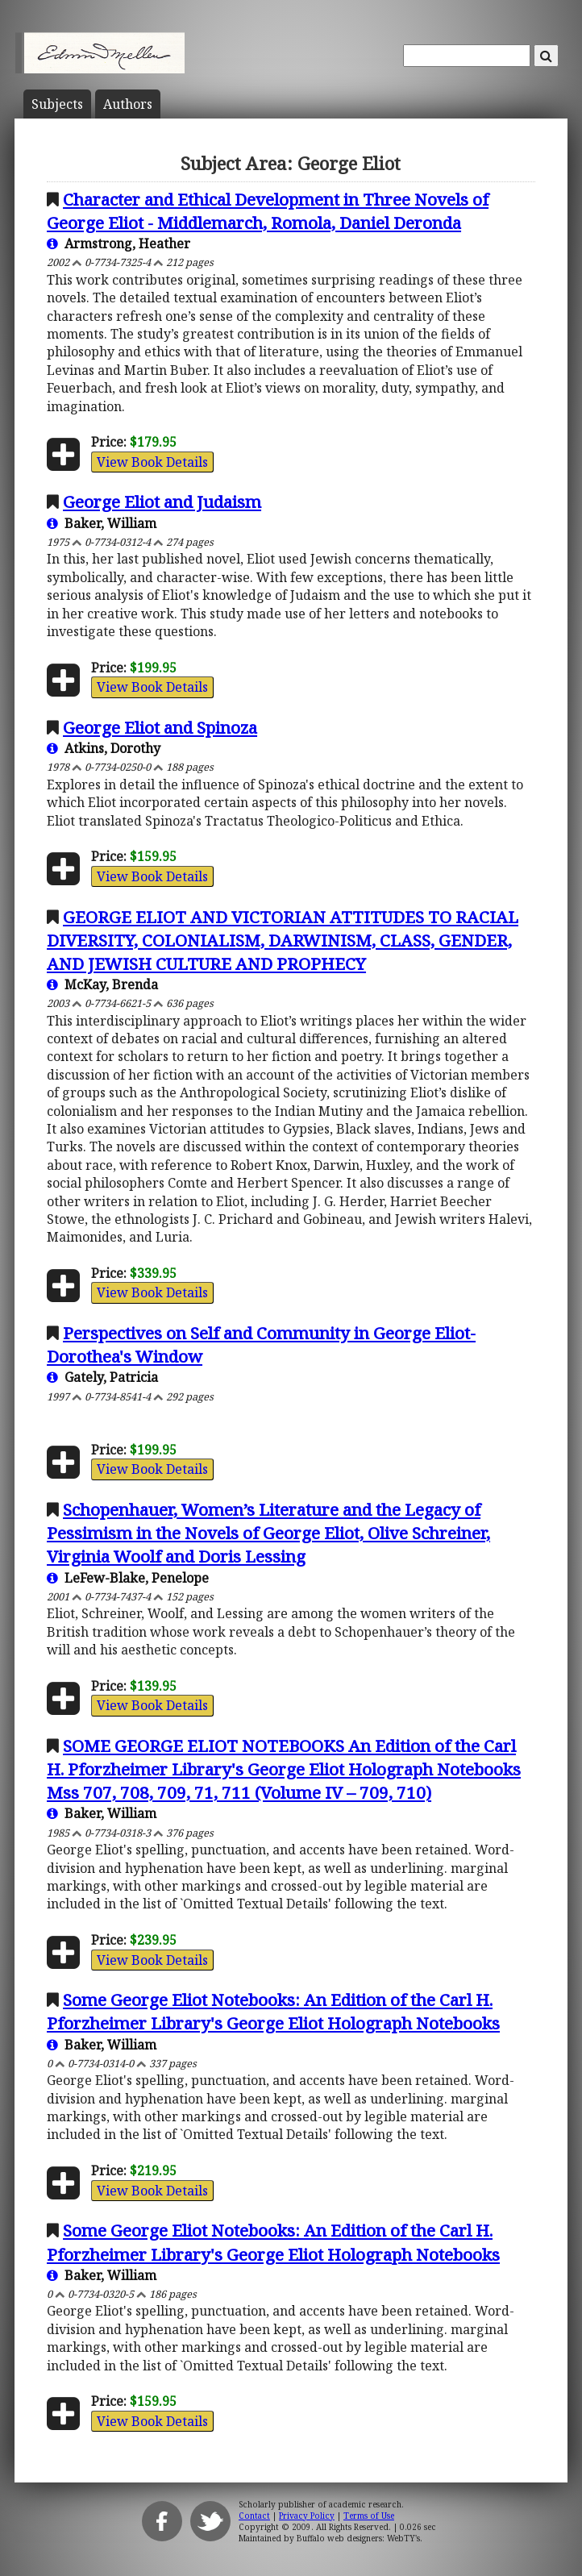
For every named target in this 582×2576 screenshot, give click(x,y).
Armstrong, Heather (118, 243)
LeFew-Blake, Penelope (128, 1578)
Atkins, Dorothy (103, 748)
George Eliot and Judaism (162, 501)
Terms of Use (368, 2515)
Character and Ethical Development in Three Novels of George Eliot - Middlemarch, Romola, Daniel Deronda (267, 211)
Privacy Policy (307, 2515)
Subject (57, 104)
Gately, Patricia (102, 1377)
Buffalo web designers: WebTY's (358, 2538)
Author (127, 104)
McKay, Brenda (102, 984)
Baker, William (101, 523)
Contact (254, 2515)
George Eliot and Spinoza (160, 727)
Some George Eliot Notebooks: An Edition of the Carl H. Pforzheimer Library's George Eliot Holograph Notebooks (273, 2011)
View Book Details (152, 462)
